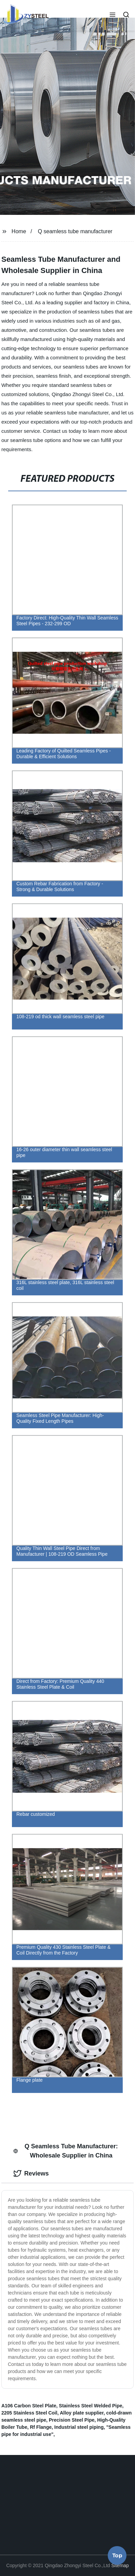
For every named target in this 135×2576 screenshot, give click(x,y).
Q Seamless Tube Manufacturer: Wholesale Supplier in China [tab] (65, 2151)
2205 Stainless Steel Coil (29, 2413)
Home (19, 231)
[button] (112, 15)
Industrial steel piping (79, 2427)
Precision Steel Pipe (71, 2420)
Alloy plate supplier (81, 2413)
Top (117, 2557)
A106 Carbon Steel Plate (28, 2405)
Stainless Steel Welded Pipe (90, 2405)
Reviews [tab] (31, 2173)
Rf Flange (41, 2427)
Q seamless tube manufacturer (75, 231)
